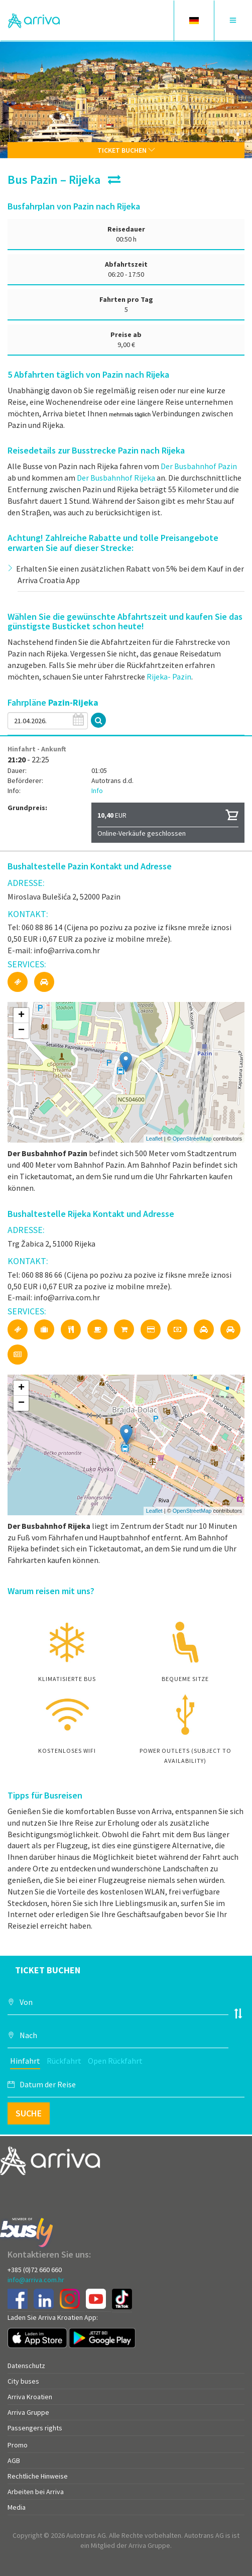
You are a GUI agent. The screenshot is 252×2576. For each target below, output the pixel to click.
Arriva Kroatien (30, 2396)
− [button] (21, 1030)
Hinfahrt (25, 2061)
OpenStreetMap (192, 1139)
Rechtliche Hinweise (38, 2476)
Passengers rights (35, 2427)
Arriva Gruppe (28, 2412)
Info (97, 790)
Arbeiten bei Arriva (36, 2491)
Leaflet (154, 1139)
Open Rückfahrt (115, 2061)
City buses (23, 2381)
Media (17, 2507)
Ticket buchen (126, 150)
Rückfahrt (64, 2061)
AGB (14, 2460)
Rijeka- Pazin (169, 676)
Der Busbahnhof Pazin (199, 466)
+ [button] (21, 1015)
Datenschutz (26, 2365)
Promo (18, 2444)
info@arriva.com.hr (36, 2279)
